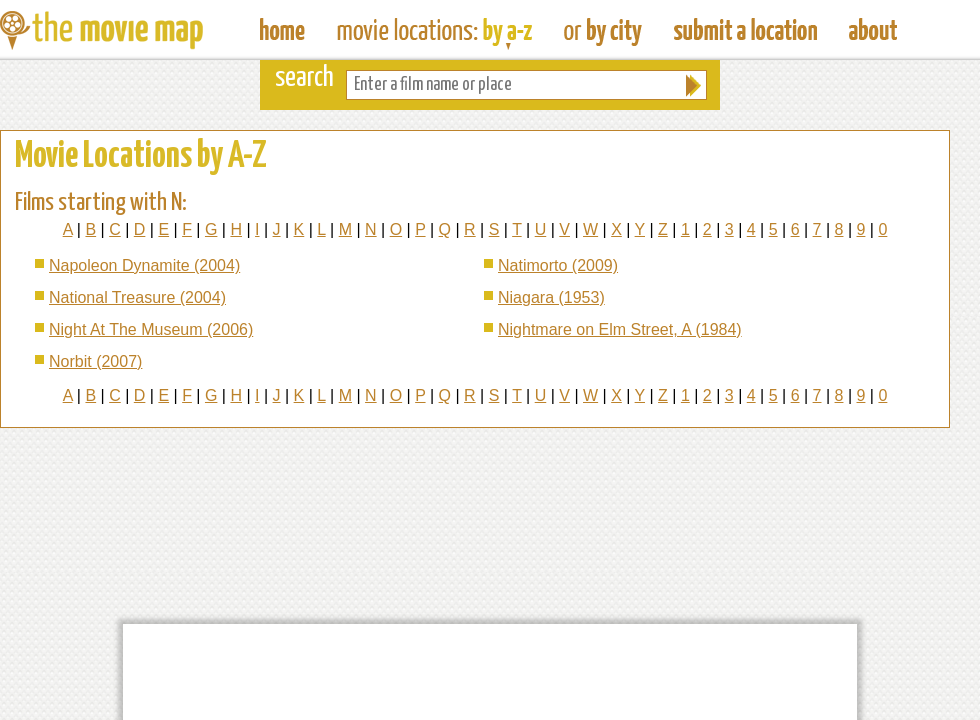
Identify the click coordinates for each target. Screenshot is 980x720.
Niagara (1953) (551, 297)
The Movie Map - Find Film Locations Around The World (282, 30)
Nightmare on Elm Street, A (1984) (620, 329)
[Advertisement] (490, 672)
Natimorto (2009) (558, 265)
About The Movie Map (873, 30)
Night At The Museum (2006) (151, 329)
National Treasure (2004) (137, 297)
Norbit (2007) (95, 361)
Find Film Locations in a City (603, 30)
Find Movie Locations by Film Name (434, 30)
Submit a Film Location (745, 30)
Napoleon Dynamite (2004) (144, 265)
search (304, 78)
